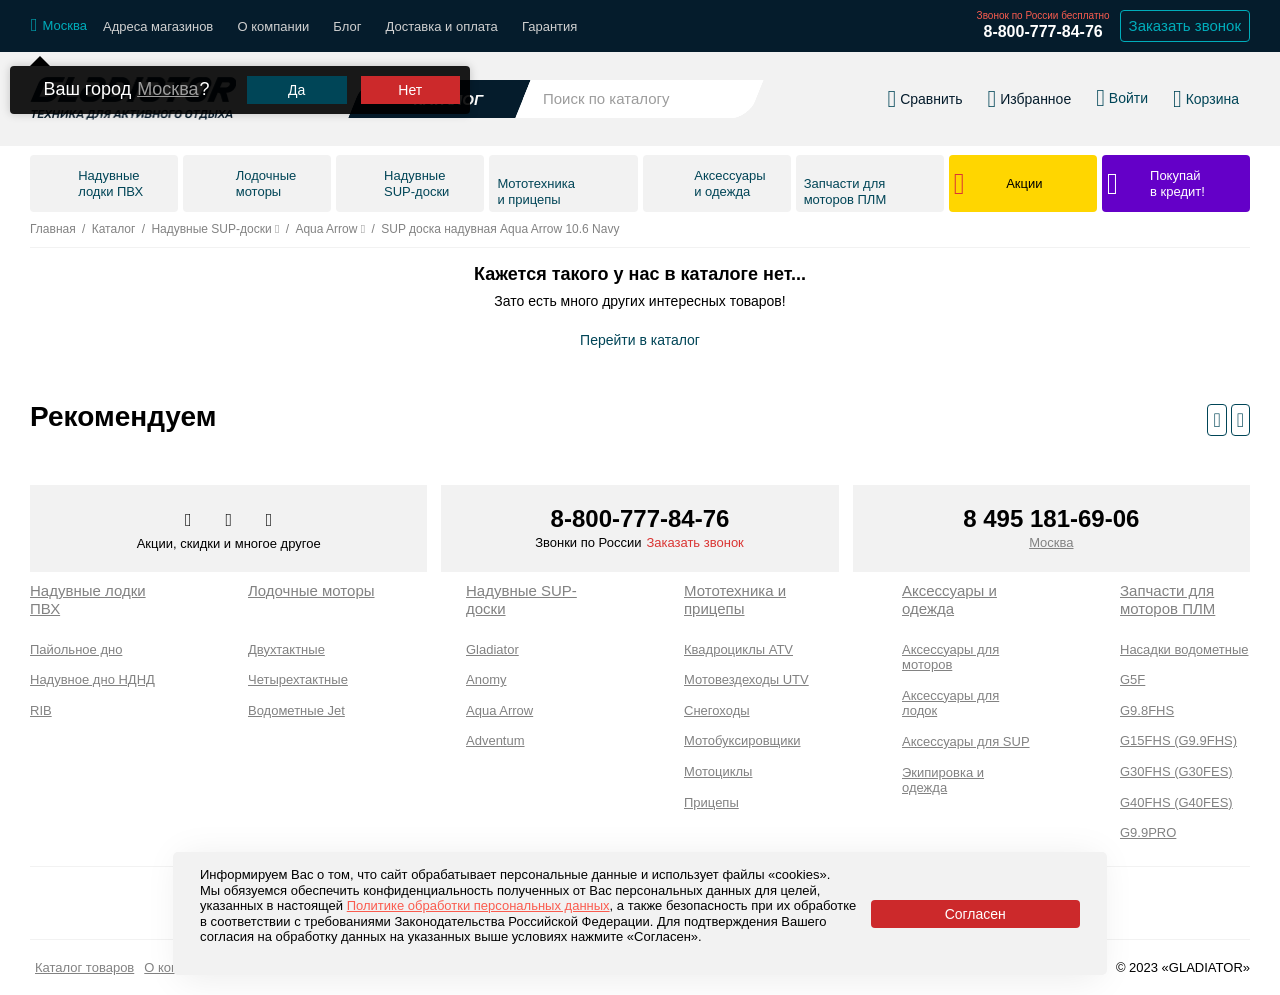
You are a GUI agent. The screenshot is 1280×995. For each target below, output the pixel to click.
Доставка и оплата (442, 26)
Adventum (495, 740)
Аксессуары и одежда (949, 599)
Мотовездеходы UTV (746, 679)
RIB (41, 710)
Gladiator (492, 649)
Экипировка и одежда (943, 780)
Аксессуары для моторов (950, 657)
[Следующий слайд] (1240, 420)
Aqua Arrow (499, 710)
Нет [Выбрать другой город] (410, 90)
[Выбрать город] (59, 26)
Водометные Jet (296, 710)
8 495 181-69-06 (1051, 518)
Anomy (486, 679)
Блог (347, 26)
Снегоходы (717, 710)
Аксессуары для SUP (966, 741)
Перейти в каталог (640, 340)
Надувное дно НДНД (92, 679)
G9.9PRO (1148, 832)
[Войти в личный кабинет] (1122, 98)
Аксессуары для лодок (950, 703)
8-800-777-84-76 (1042, 31)
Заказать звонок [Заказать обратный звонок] (1185, 25)
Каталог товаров (84, 967)
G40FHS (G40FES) (1176, 802)
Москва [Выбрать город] (1051, 542)
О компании (273, 26)
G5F (1132, 679)
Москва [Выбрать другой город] (167, 89)
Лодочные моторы (311, 590)
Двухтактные (286, 649)
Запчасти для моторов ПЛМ (1167, 599)
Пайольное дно (76, 649)
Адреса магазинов (158, 26)
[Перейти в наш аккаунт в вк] (190, 521)
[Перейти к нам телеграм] (230, 521)
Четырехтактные (298, 679)
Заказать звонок (694, 542)
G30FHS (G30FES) (1176, 771)
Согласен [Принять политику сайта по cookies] (975, 914)
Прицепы (711, 802)
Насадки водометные (1184, 649)
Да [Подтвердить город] (296, 90)
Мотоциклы (718, 771)
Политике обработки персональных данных (478, 905)
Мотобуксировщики (742, 740)
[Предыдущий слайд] (1216, 420)
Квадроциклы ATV (738, 649)
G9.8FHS (1147, 710)
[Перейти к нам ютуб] (269, 521)
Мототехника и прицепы (735, 599)
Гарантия (549, 26)
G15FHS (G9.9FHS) (1178, 740)
